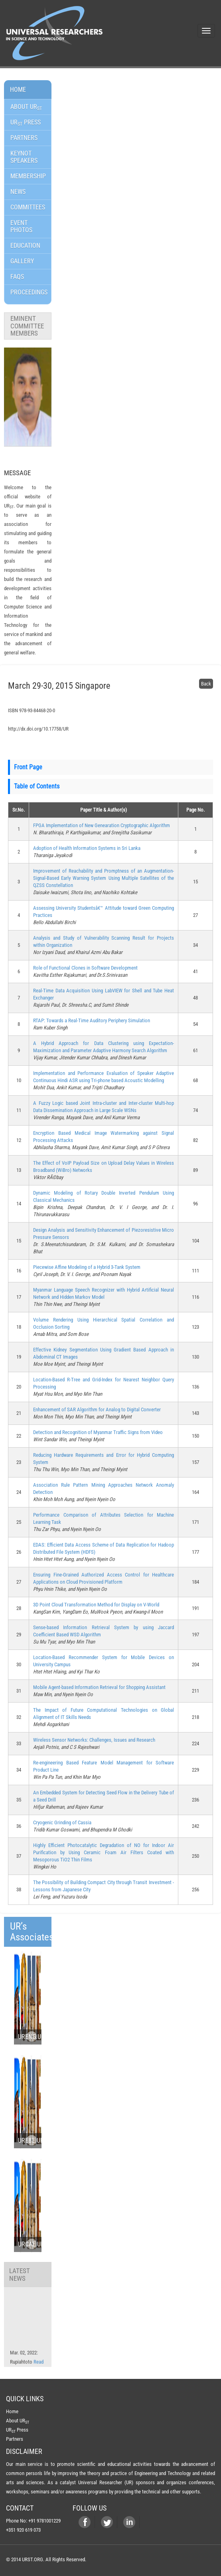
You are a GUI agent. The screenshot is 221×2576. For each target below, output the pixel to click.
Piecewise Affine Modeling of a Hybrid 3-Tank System (86, 1267)
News (18, 192)
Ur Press (25, 123)
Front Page (28, 767)
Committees (27, 207)
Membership (28, 176)
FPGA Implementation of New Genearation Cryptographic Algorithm (101, 825)
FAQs (17, 277)
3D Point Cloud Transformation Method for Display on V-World (96, 1605)
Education (25, 245)
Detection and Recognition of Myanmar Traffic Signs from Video (98, 1432)
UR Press (17, 2430)
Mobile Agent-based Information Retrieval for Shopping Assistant (99, 1687)
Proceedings (28, 292)
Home (18, 89)
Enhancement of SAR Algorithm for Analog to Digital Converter (97, 1409)
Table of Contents (36, 786)
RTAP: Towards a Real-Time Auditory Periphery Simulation (91, 1020)
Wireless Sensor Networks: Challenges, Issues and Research (94, 1740)
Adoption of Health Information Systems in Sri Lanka (86, 848)
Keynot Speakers (23, 157)
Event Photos (21, 226)
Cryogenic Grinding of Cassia (62, 1822)
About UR (26, 107)
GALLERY (22, 261)
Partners (23, 138)
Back (206, 684)
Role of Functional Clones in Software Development (85, 968)
